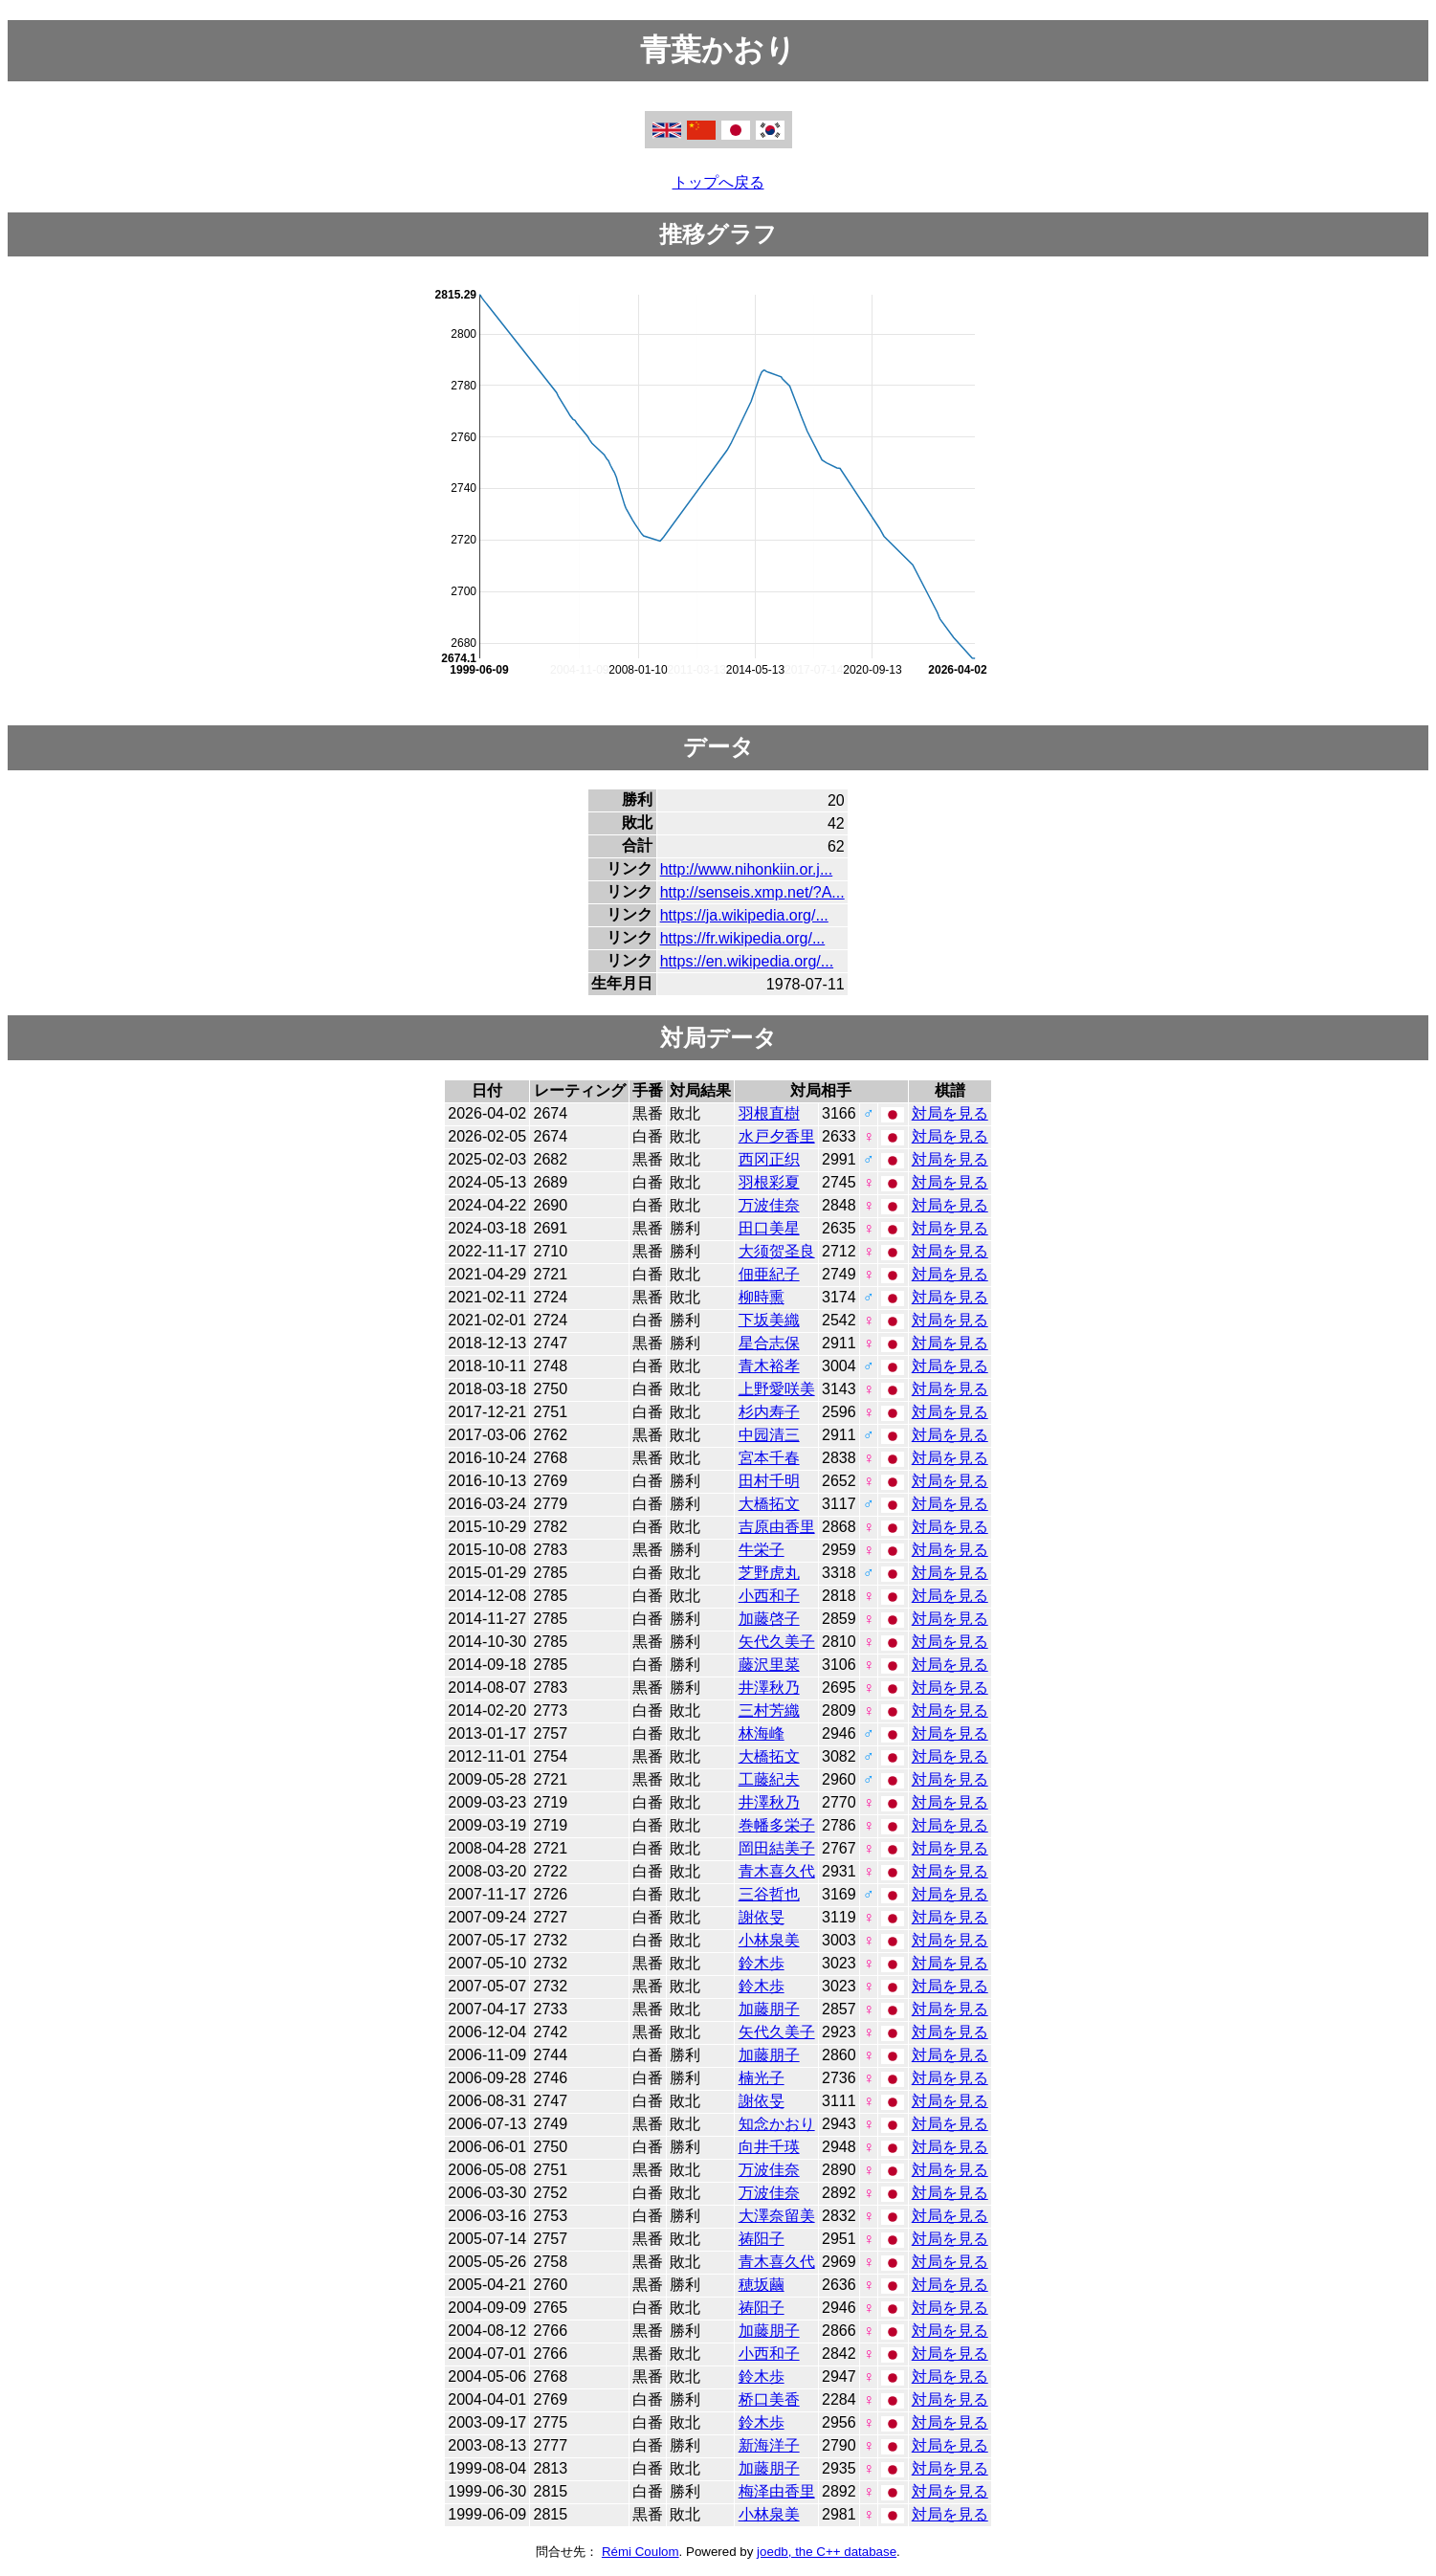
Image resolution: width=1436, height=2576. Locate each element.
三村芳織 (769, 1710)
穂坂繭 (761, 2284)
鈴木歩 (761, 1963)
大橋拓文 (769, 1504)
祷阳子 (761, 2239)
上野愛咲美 (777, 1389)
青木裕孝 (769, 1366)
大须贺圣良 (777, 1251)
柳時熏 (761, 1297)
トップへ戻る (718, 182)
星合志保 (769, 1343)
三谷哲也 (769, 1894)
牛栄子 (761, 1550)
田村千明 (769, 1481)
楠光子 (761, 2078)
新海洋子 (769, 2445)
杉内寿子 (769, 1412)
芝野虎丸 (769, 1573)
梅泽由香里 (777, 2491)
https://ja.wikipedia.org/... (744, 915)
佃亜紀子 (769, 1274)
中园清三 (769, 1435)
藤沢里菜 (769, 1664)
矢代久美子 (777, 1641)
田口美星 (769, 1228)
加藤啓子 (769, 1618)
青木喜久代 (777, 1871)
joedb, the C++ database (826, 2551)
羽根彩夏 (769, 1182)
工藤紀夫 (769, 1779)
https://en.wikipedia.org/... (746, 961)
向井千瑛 (769, 2147)
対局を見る (950, 1113)
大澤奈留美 (777, 2216)
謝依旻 (761, 1917)
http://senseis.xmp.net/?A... (752, 892)
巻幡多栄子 (777, 1825)
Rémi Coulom (640, 2551)
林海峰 (761, 1733)
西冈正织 (769, 1159)
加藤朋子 (769, 2009)
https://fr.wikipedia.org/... (743, 938)
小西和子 (769, 1596)
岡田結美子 (777, 1848)
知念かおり (777, 2124)
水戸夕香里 (777, 1136)
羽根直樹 (769, 1113)
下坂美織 (769, 1320)
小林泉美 (769, 1940)
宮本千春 (769, 1458)
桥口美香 (769, 2399)
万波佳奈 (769, 1205)
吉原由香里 (777, 1527)
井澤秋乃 (769, 1687)
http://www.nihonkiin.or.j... (746, 869)
